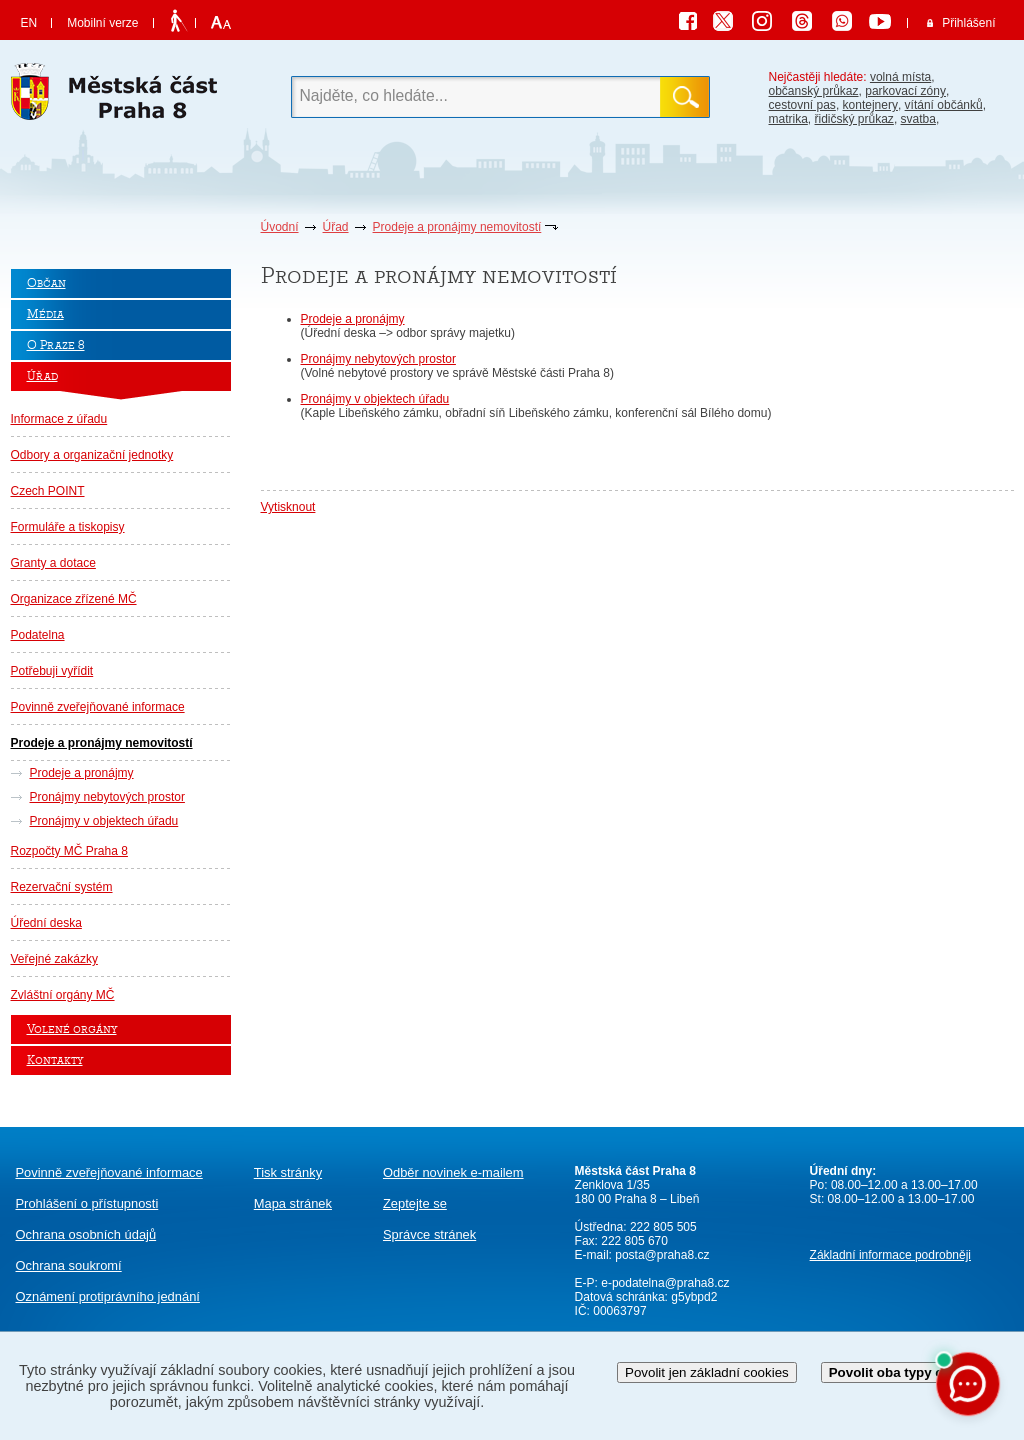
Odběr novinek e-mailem (453, 1172)
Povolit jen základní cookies (707, 1372)
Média (45, 314)
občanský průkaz (814, 91)
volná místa (900, 77)
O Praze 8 (56, 345)
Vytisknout (288, 507)
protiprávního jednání (108, 1296)
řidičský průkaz (854, 119)
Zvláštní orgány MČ (63, 995)
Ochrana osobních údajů (86, 1234)
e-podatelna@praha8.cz (664, 1283)
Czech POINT (48, 491)
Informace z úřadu (59, 419)
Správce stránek (429, 1234)
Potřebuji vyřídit (52, 671)
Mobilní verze (102, 23)
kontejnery (870, 105)
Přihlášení (968, 23)
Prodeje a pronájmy (82, 773)
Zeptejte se (415, 1203)
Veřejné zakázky (54, 959)
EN (29, 23)
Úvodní (280, 227)
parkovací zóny (905, 91)
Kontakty (55, 1060)
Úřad (336, 227)
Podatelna (38, 635)
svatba (918, 119)
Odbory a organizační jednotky (92, 455)
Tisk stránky (288, 1172)
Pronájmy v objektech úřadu (104, 821)
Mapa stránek (293, 1203)
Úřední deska (46, 923)
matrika (788, 119)
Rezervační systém (62, 887)
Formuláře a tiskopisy (68, 527)
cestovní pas (802, 105)
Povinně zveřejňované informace (98, 707)
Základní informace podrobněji (890, 1255)
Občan (46, 283)
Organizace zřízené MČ (74, 599)
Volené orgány (72, 1029)
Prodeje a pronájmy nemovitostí (457, 227)
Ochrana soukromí (69, 1265)
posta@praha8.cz (662, 1255)
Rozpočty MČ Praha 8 (69, 851)
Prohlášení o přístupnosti (87, 1203)
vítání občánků (944, 105)
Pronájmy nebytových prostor (107, 797)
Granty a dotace (53, 563)
